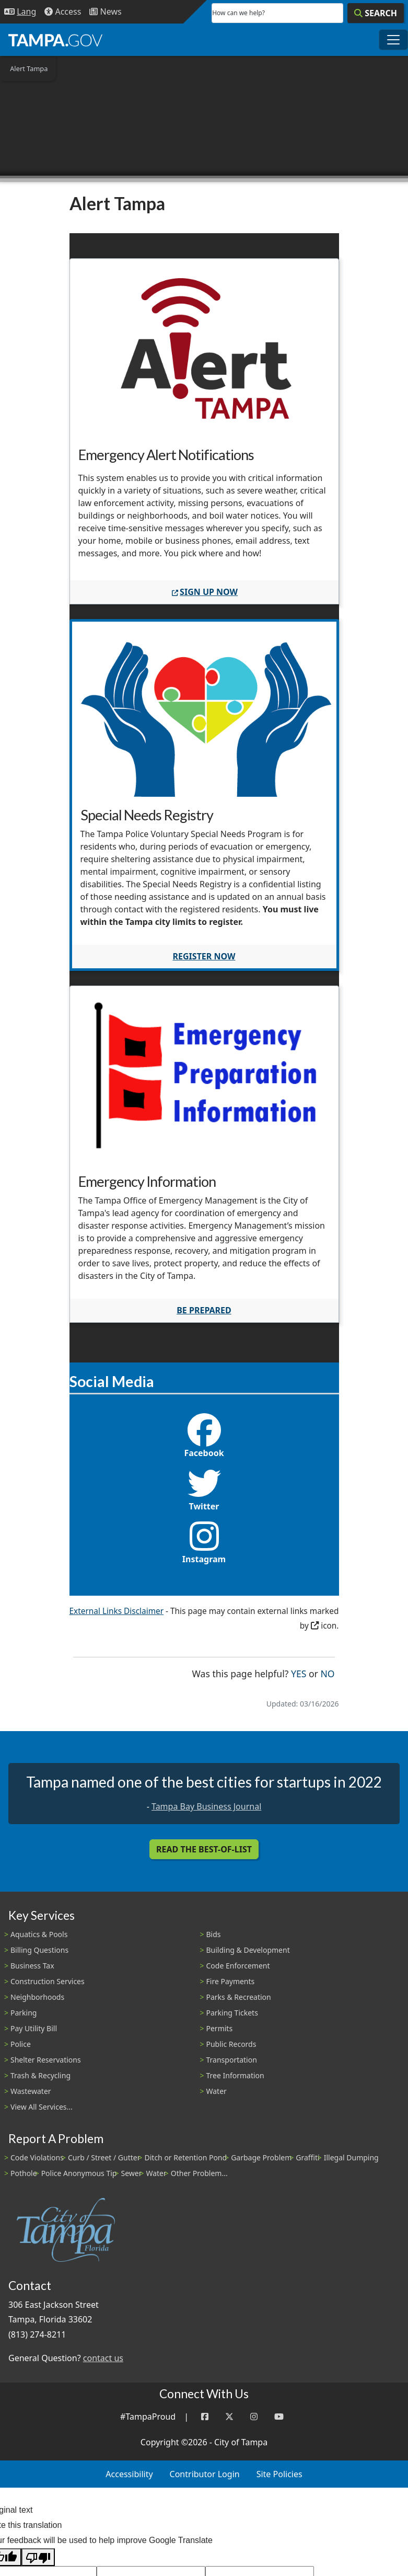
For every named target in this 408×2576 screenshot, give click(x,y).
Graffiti (307, 2157)
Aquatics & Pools (38, 1934)
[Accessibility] (62, 12)
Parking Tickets (232, 2013)
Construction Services (47, 1981)
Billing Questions (39, 1950)
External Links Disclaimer (116, 1611)
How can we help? (238, 12)
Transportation (231, 2060)
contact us (103, 2358)
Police (20, 2044)
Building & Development (248, 1950)
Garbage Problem (261, 2157)
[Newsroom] (105, 12)
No (327, 1673)
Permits (219, 2028)
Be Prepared (204, 1310)
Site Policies (279, 2474)
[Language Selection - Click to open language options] (20, 12)
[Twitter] (229, 2417)
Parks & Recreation (238, 1997)
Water (216, 2091)
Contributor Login (205, 2474)
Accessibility (129, 2474)
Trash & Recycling (40, 2075)
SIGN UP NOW (204, 592)
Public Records (231, 2044)
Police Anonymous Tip (79, 2173)
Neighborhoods (37, 1997)
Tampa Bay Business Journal (206, 1806)
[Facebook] (205, 2417)
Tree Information (235, 2075)
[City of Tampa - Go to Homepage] (55, 40)
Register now (204, 956)
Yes (298, 1673)
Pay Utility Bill (33, 2028)
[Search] (375, 13)
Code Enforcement (238, 1966)
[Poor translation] (38, 2557)
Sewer (131, 2173)
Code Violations (37, 2157)
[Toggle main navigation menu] (393, 39)
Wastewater (30, 2091)
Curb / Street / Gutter (104, 2157)
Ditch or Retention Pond (186, 2157)
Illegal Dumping (351, 2157)
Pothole (23, 2173)
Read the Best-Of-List (204, 1849)
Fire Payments (230, 1981)
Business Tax (32, 1966)
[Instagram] (254, 2417)
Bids (213, 1934)
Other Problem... (199, 2173)
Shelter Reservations (45, 2060)
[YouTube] (279, 2417)
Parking (23, 2013)
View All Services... (41, 2107)
